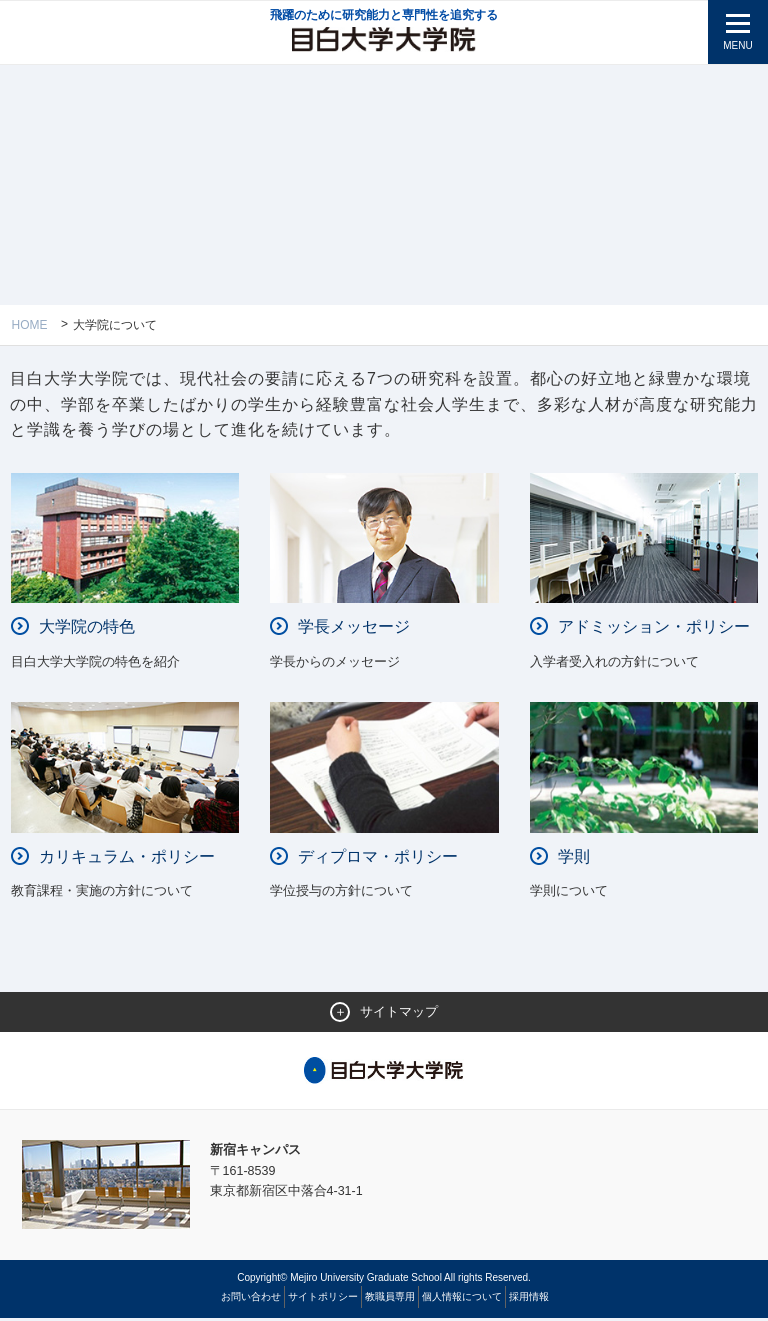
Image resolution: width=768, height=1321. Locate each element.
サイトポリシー (323, 1299)
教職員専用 (390, 1299)
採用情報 (529, 1299)
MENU (737, 45)
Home (30, 325)
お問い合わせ (251, 1299)
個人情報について (462, 1299)
